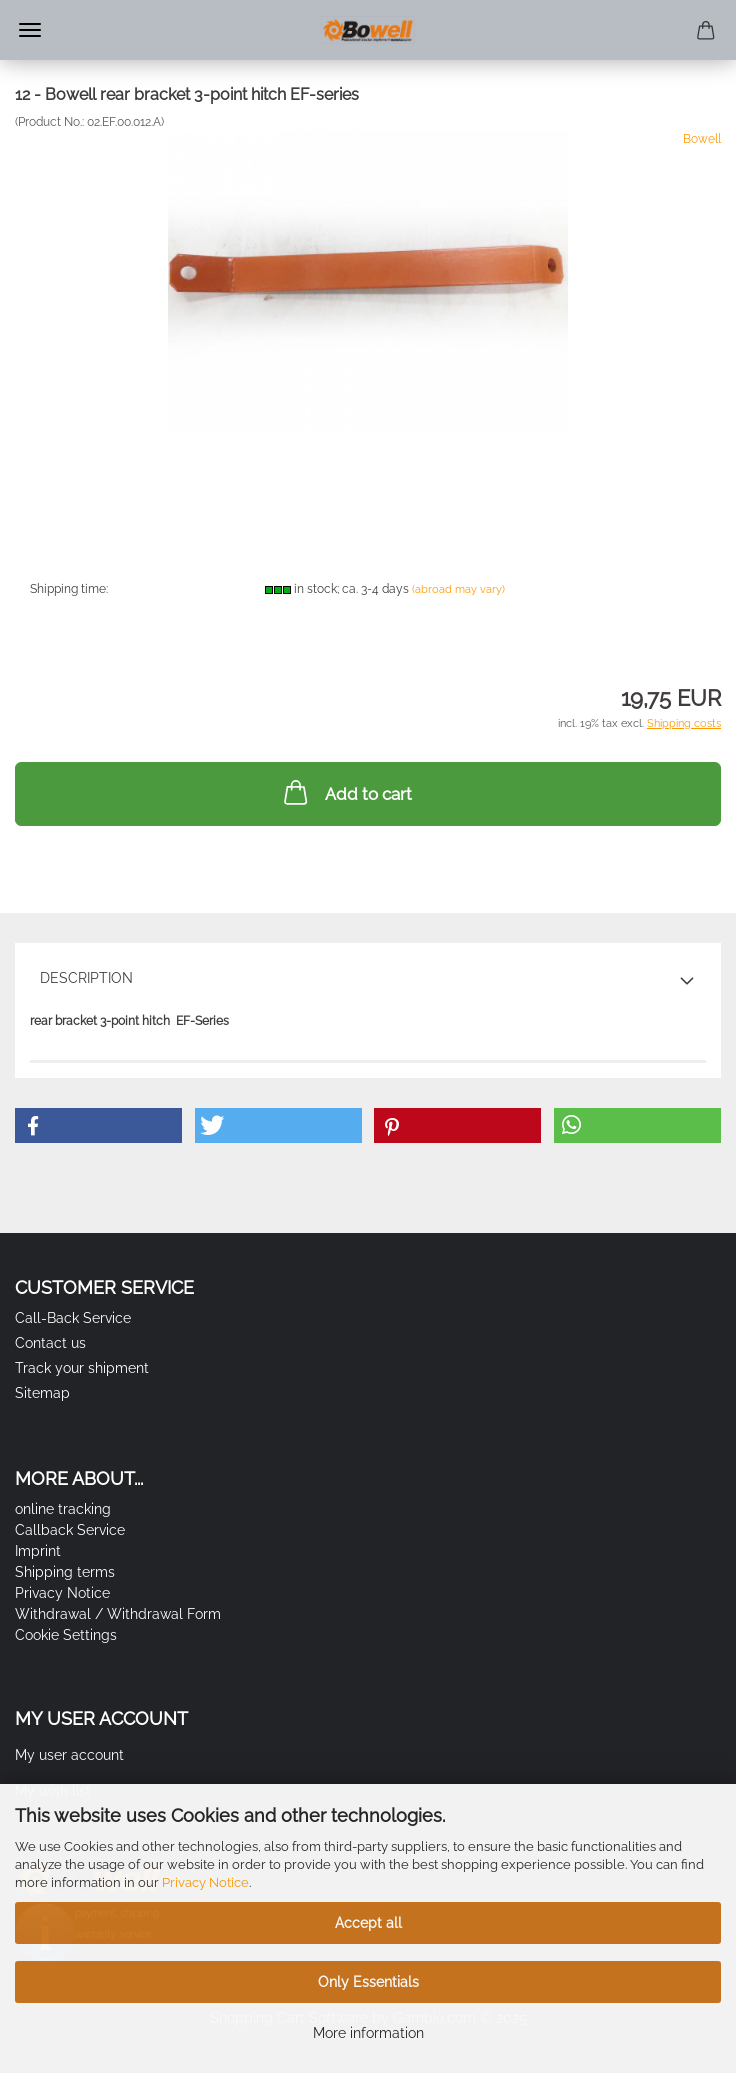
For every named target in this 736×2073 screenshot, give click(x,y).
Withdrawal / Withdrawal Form (118, 1614)
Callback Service (70, 1530)
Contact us (50, 1343)
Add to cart (346, 792)
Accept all (368, 1923)
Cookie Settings (66, 1635)
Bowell (702, 139)
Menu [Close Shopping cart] (30, 30)
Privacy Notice (205, 1882)
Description (86, 978)
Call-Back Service (73, 1318)
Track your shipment (82, 1368)
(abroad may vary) (458, 589)
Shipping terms (65, 1572)
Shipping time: (69, 589)
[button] (98, 1125)
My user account (69, 1755)
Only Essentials (368, 1982)
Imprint (38, 1551)
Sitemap (42, 1393)
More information (368, 2033)
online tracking (63, 1509)
